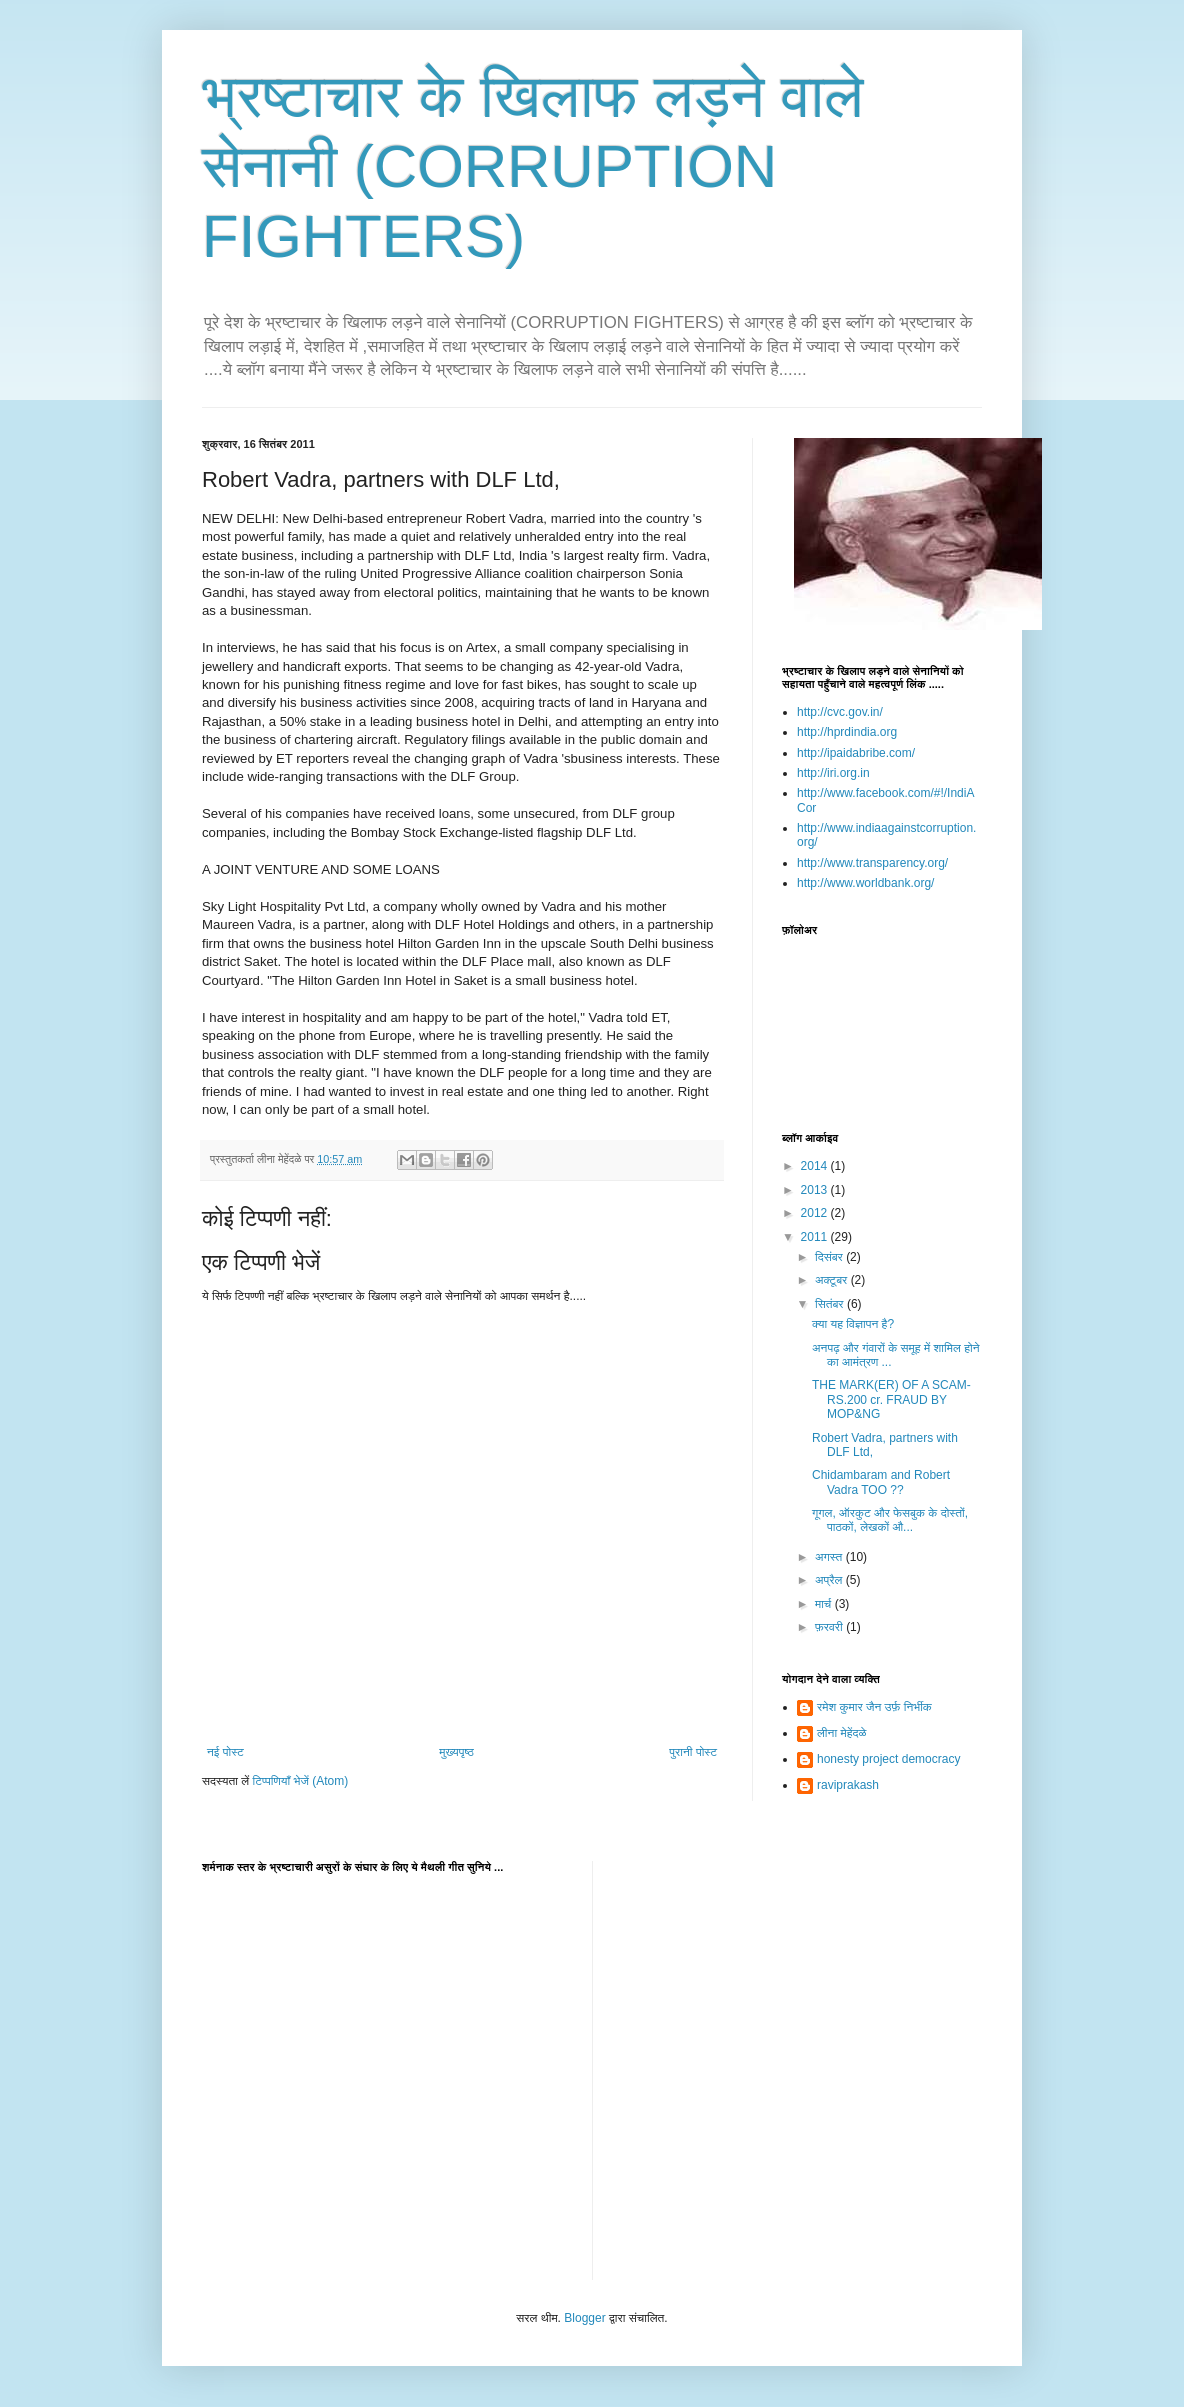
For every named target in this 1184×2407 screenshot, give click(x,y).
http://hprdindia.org (847, 732)
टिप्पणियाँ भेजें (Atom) (301, 1781)
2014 (816, 1166)
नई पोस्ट (225, 1752)
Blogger (584, 2318)
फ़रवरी (830, 1627)
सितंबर (831, 1304)
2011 (816, 1237)
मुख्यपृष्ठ (456, 1752)
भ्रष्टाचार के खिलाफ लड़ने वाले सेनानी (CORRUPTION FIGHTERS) (533, 166)
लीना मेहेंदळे (841, 1733)
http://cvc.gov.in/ (840, 712)
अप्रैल (830, 1580)
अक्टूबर (833, 1280)
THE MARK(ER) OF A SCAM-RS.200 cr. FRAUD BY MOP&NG (891, 1399)
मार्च (825, 1604)
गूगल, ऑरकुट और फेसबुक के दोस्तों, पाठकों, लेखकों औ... (890, 1520)
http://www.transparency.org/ (872, 863)
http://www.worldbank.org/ (865, 883)
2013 (816, 1190)
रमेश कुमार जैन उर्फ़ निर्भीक (874, 1707)
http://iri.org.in (833, 773)
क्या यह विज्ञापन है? (853, 1324)
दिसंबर (830, 1257)
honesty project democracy (888, 1759)
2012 (816, 1213)
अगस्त (830, 1557)
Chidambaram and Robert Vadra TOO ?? (881, 1482)
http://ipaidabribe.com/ (856, 753)
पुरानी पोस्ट (693, 1752)
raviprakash (848, 1785)
